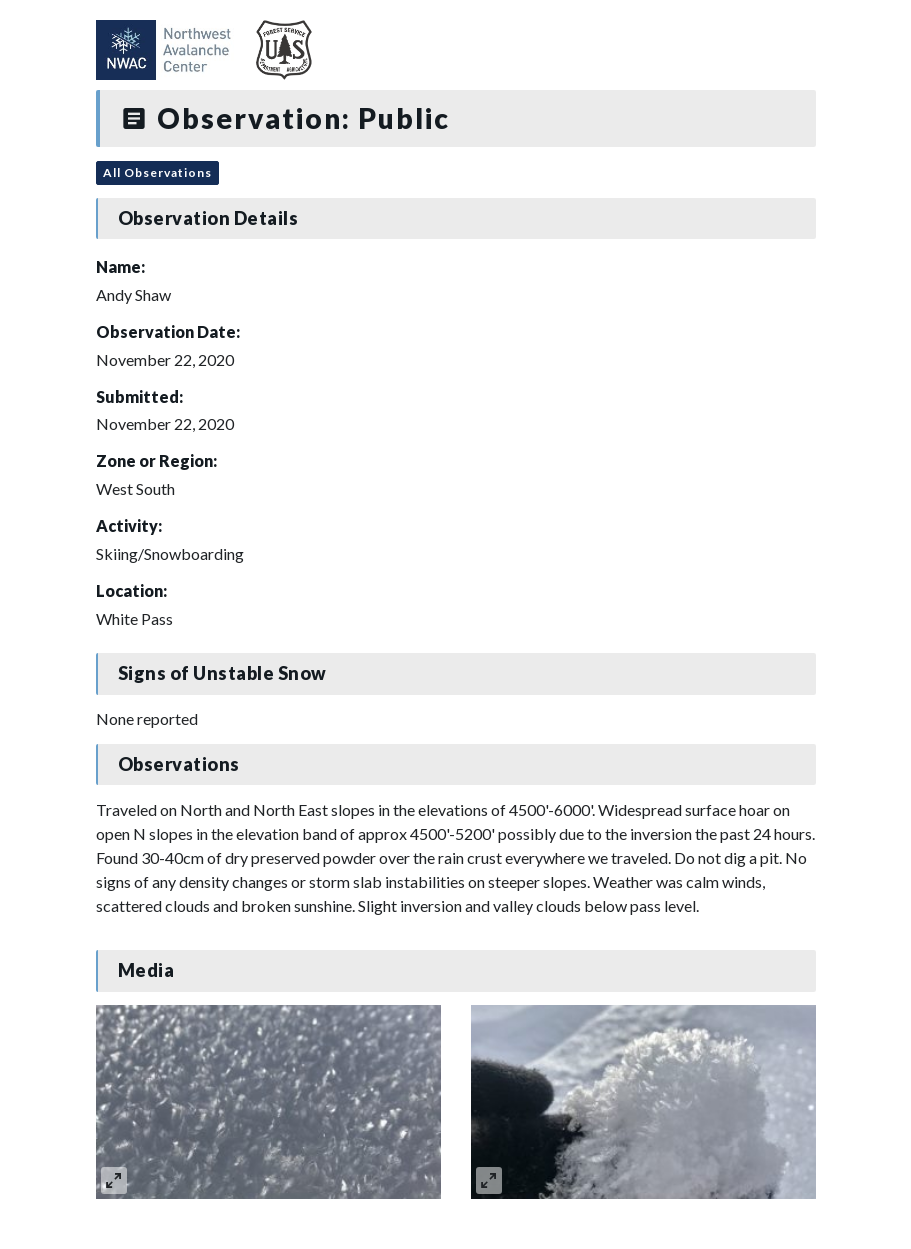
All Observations (157, 172)
